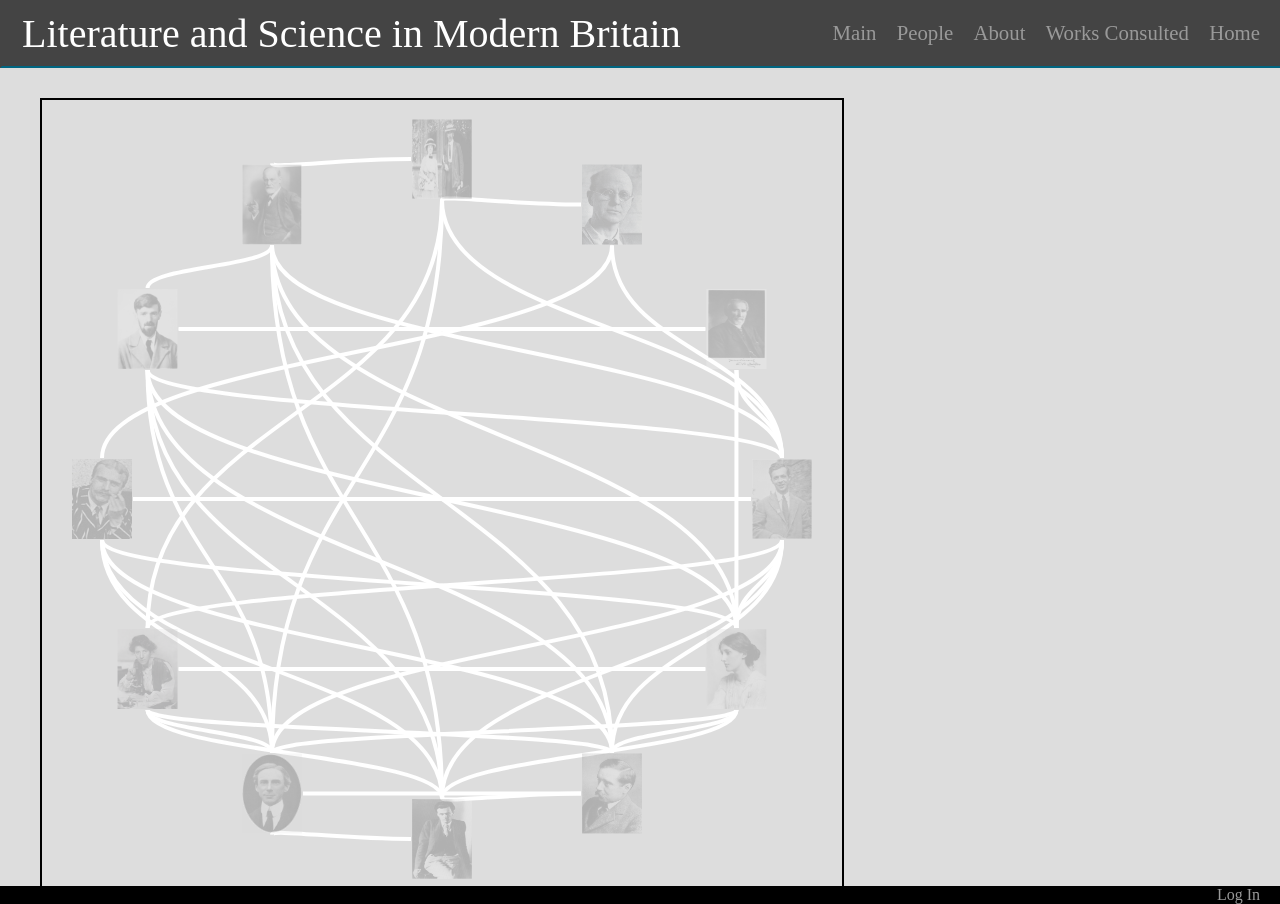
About (999, 32)
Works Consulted (1117, 32)
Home (1234, 32)
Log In (1238, 894)
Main (855, 32)
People (925, 32)
